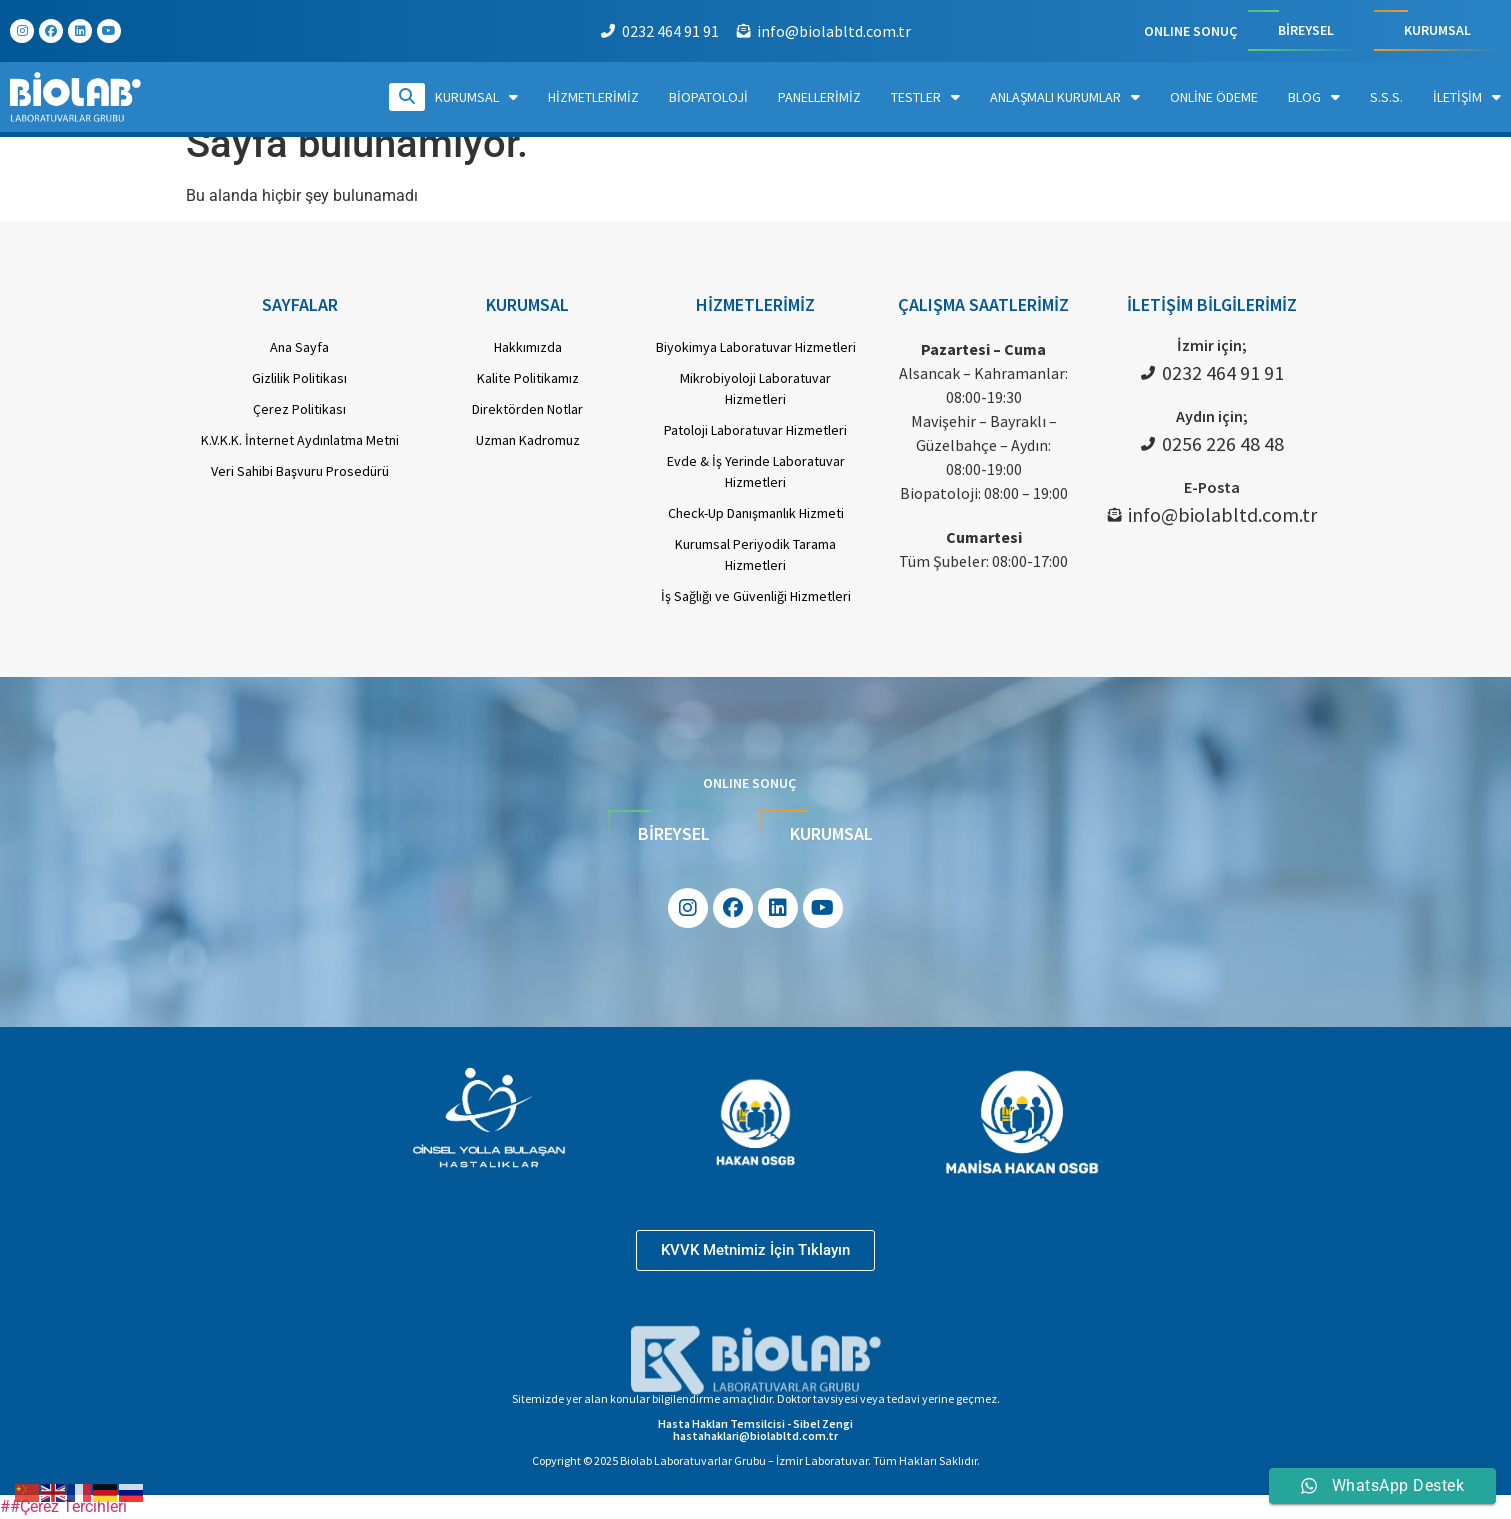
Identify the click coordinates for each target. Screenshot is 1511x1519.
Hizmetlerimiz (593, 97)
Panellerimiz (819, 97)
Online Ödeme (1214, 97)
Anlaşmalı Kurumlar (1065, 97)
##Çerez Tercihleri (63, 1506)
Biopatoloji (708, 97)
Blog (1314, 97)
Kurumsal (476, 97)
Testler (925, 97)
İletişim (1467, 97)
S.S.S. (1386, 97)
